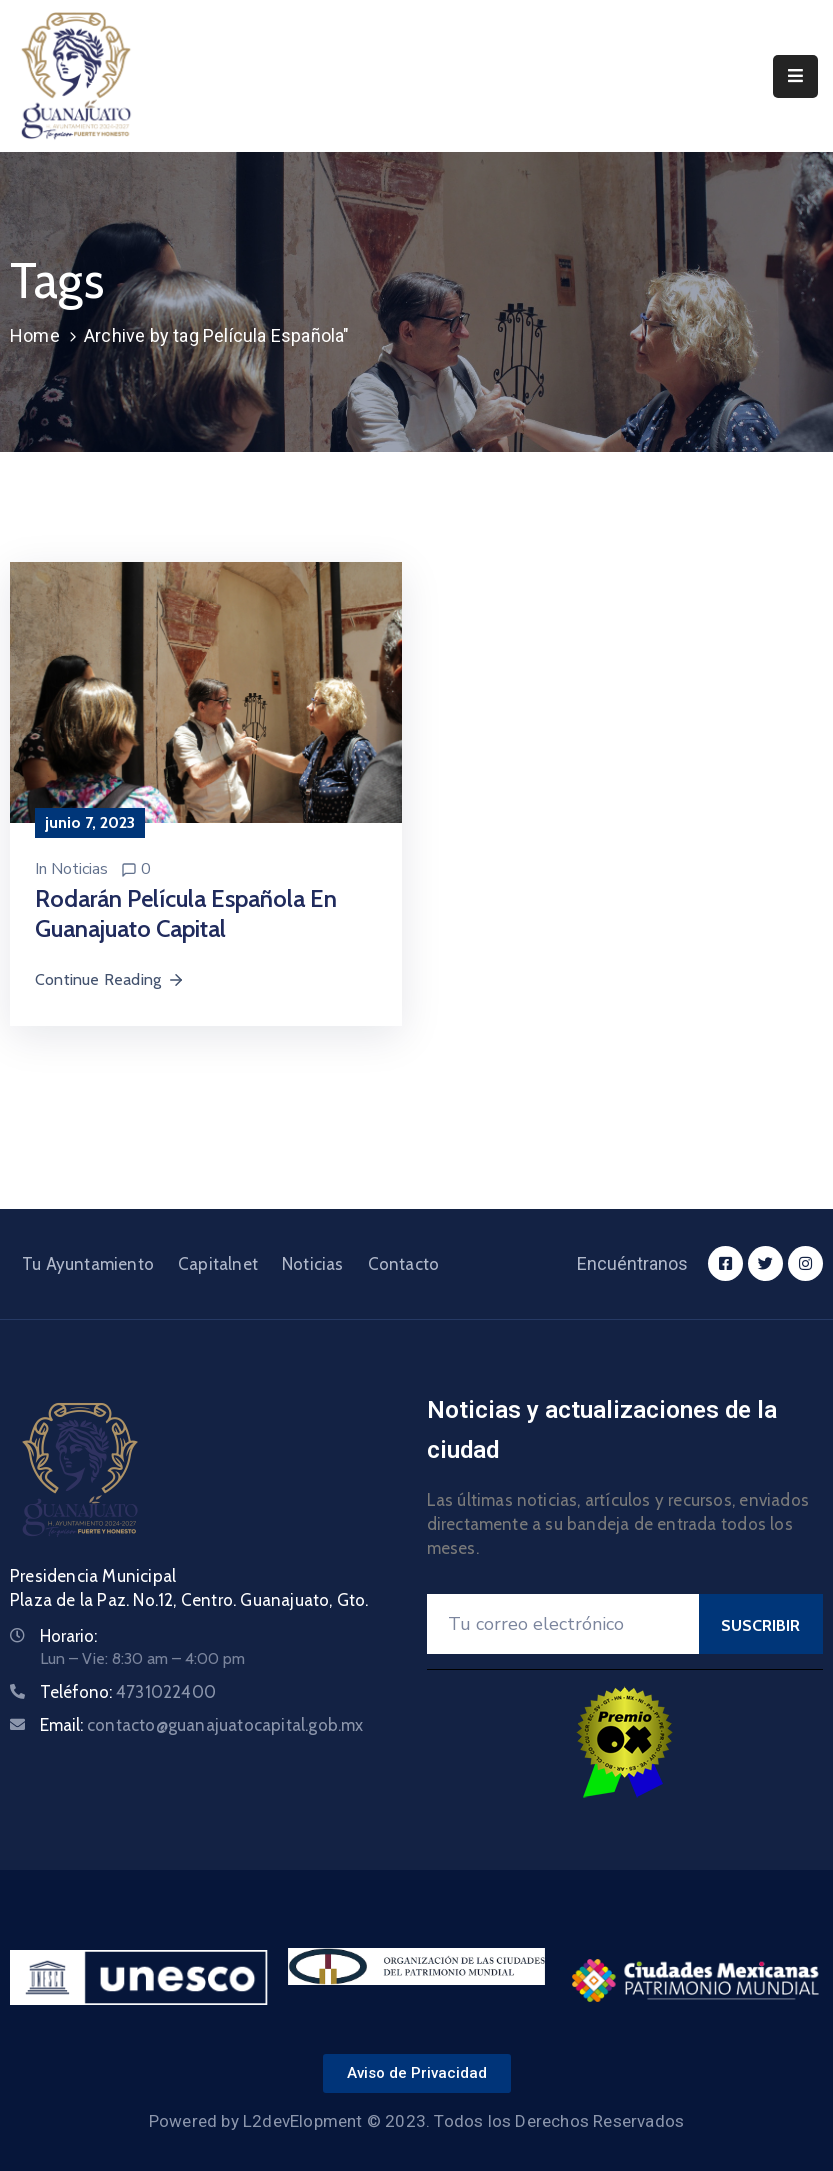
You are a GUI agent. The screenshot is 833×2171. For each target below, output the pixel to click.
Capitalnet (218, 1264)
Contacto (404, 1264)
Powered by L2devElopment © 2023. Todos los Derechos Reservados (416, 2121)
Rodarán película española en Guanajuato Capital (186, 913)
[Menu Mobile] (795, 76)
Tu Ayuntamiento (88, 1264)
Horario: (68, 1636)
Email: (202, 1725)
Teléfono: (128, 1692)
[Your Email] (563, 1624)
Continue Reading (110, 979)
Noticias (79, 869)
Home (35, 335)
